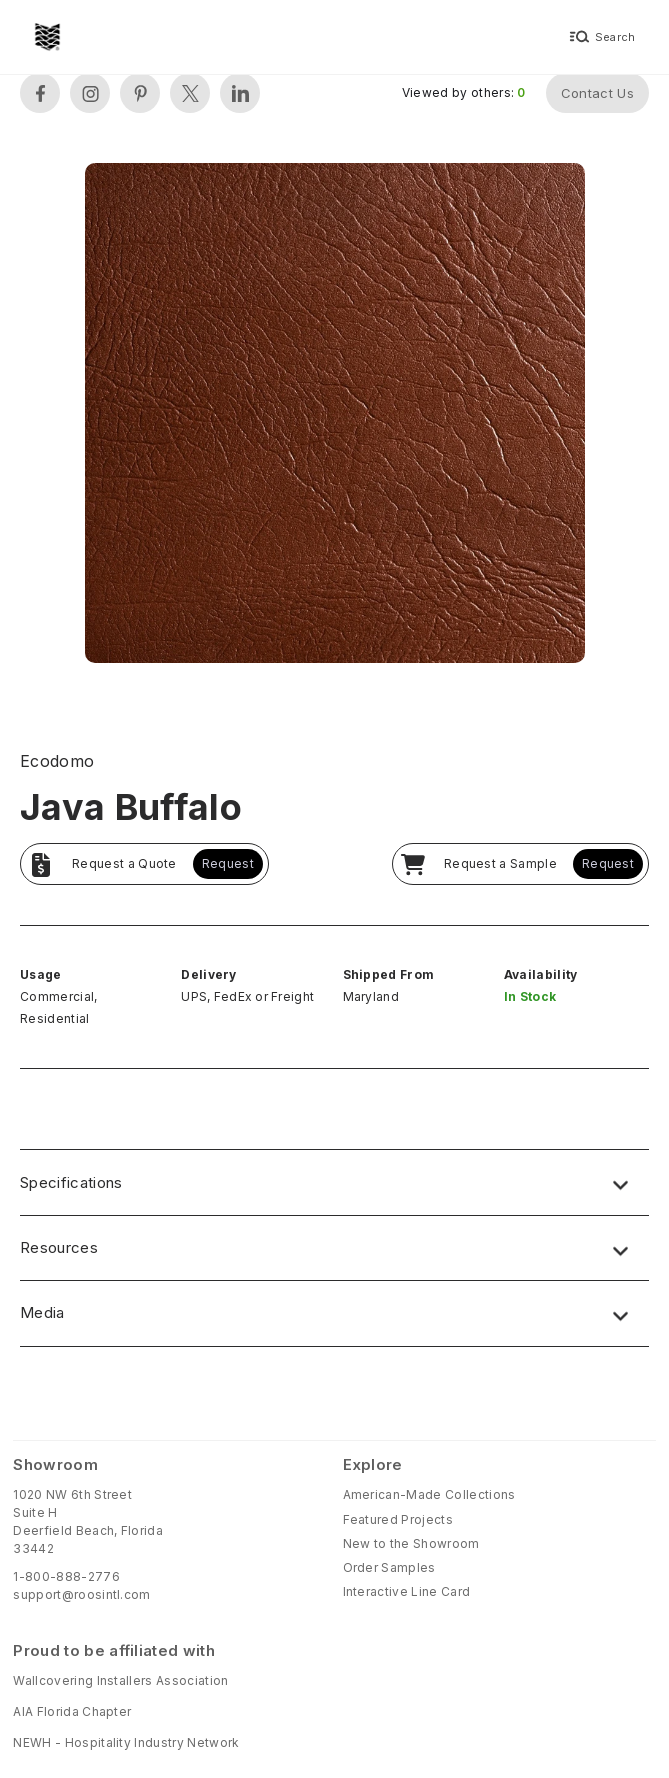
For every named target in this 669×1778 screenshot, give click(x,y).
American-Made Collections (429, 1494)
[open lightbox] (335, 415)
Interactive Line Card (407, 1591)
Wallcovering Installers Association (120, 1680)
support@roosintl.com (81, 1594)
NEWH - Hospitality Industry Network (126, 1742)
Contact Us (597, 93)
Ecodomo (57, 761)
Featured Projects (398, 1519)
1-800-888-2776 (66, 1576)
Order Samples (389, 1567)
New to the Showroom (411, 1543)
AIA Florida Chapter (72, 1711)
